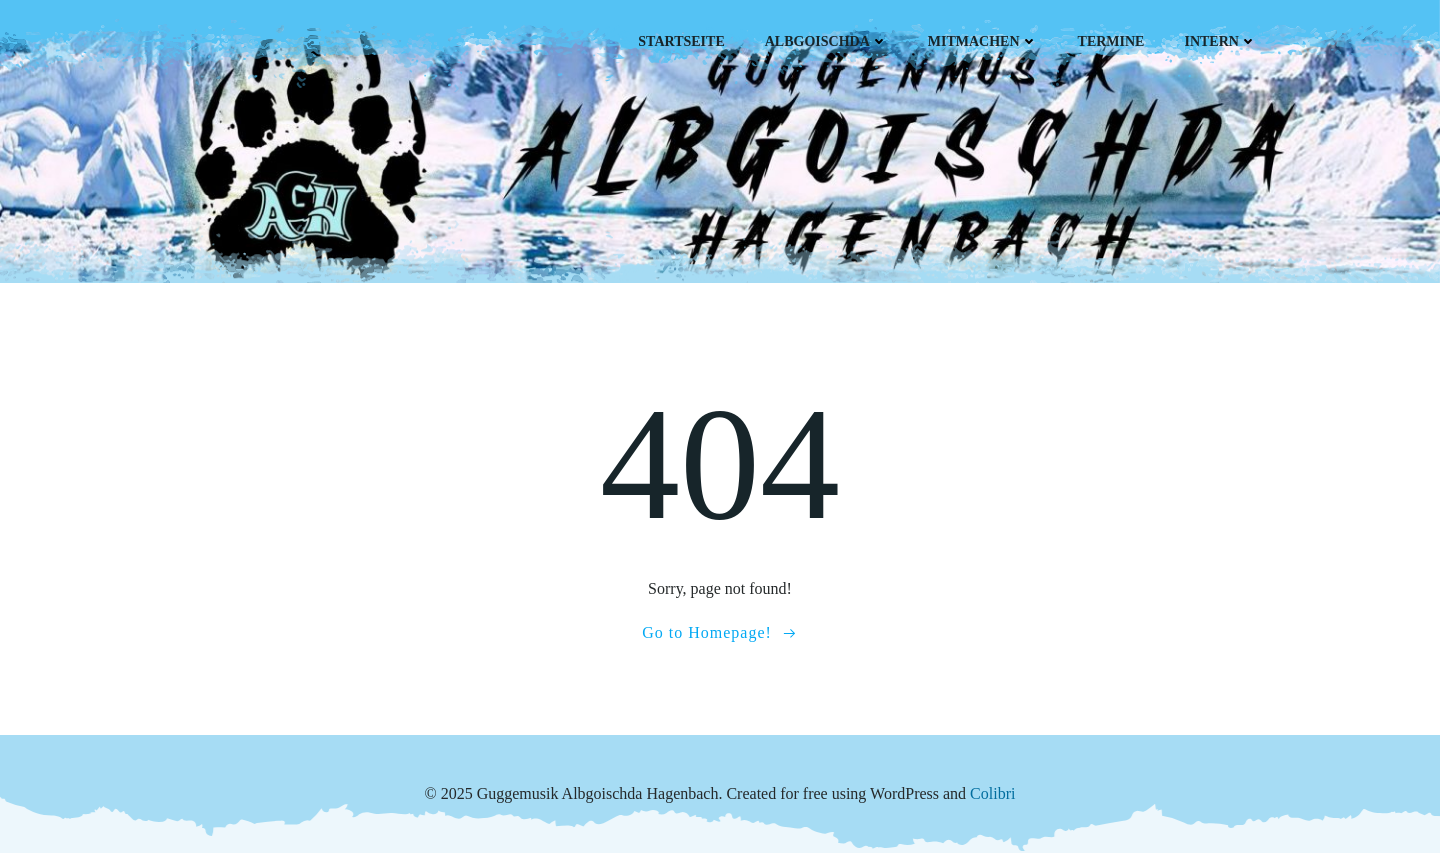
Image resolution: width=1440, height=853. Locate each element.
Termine (1111, 41)
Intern (1220, 41)
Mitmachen (983, 41)
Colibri (992, 793)
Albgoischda (826, 41)
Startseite (681, 41)
